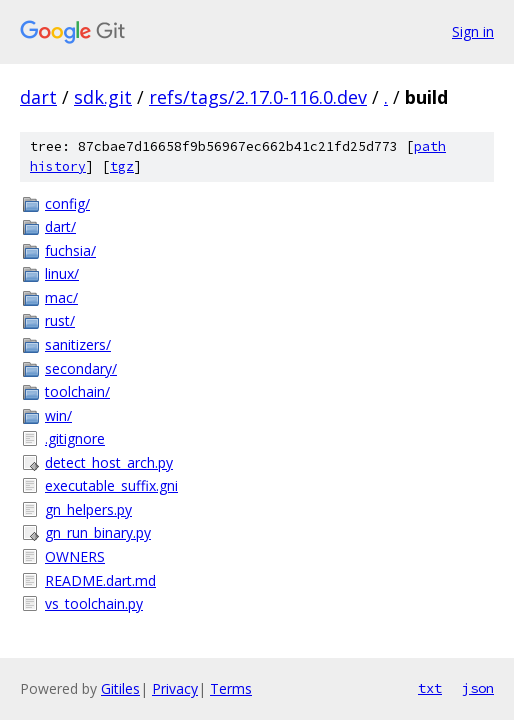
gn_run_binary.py (98, 532)
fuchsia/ (70, 250)
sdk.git (103, 97)
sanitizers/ (78, 344)
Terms (231, 688)
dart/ (60, 226)
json (478, 688)
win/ (58, 415)
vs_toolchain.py (94, 603)
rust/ (60, 320)
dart (38, 97)
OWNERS (75, 556)
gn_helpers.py (88, 509)
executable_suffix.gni (111, 485)
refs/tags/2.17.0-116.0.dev (258, 97)
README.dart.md (100, 580)
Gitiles (120, 688)
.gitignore (75, 438)
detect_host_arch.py (109, 462)
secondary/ (81, 368)
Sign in (473, 31)
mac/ (61, 297)
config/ (67, 203)
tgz (122, 166)
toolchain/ (77, 391)
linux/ (62, 273)
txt (430, 688)
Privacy (175, 688)
